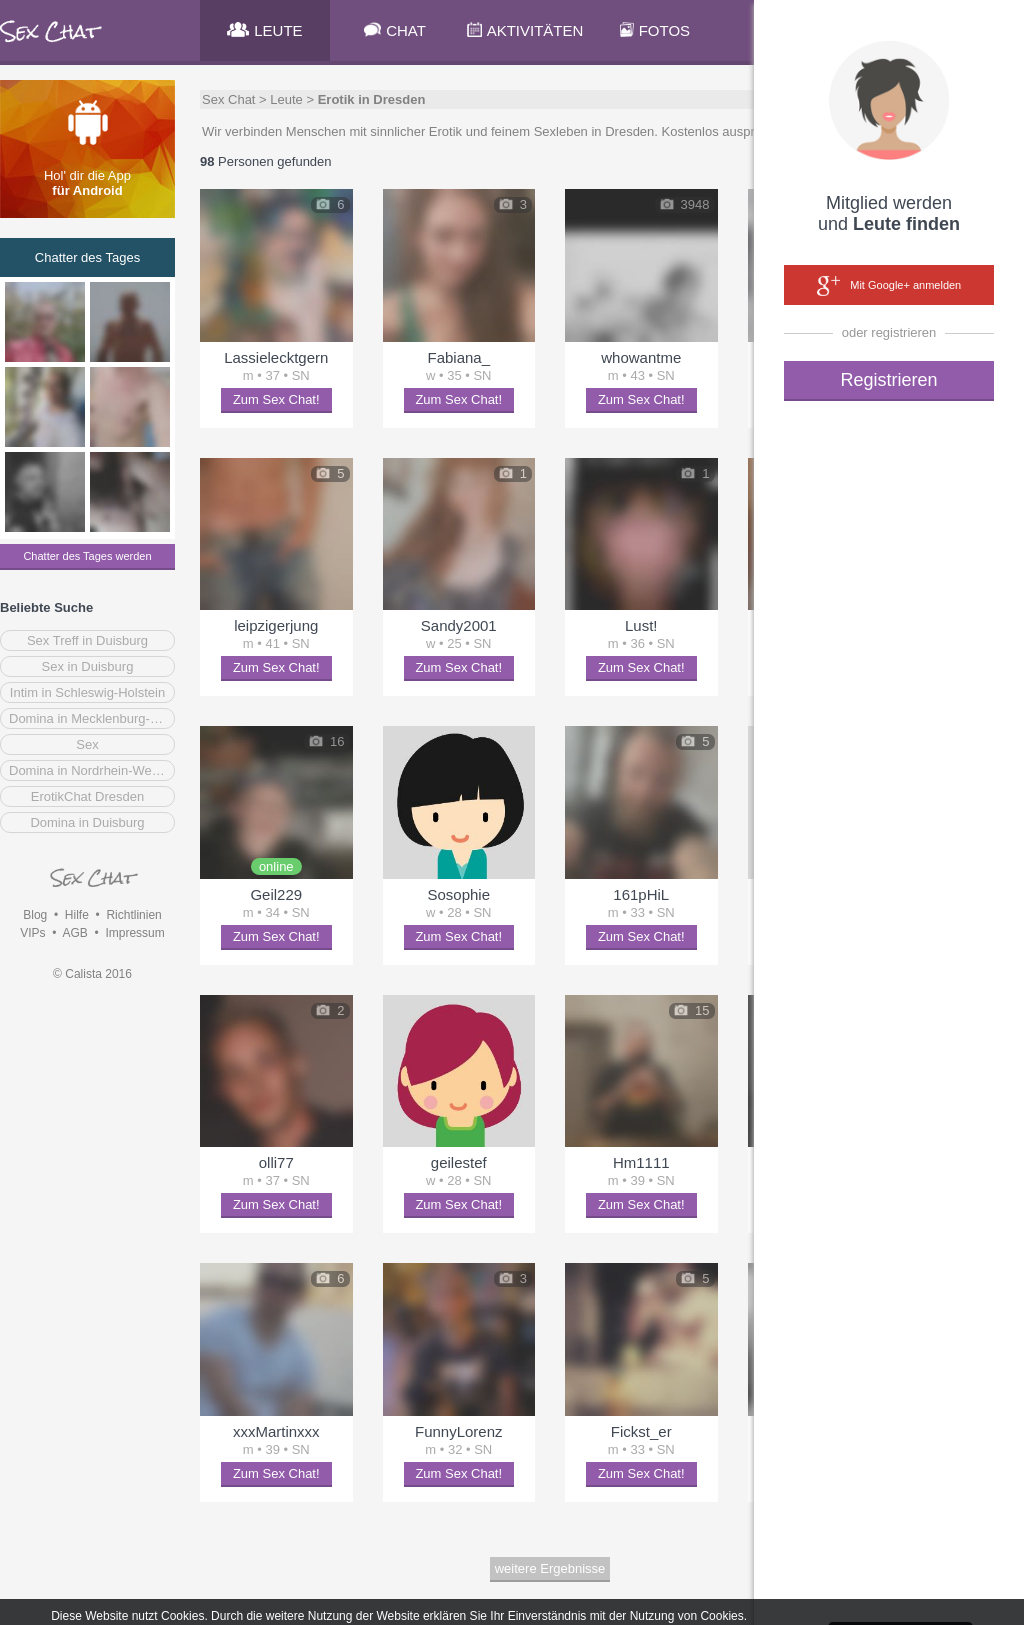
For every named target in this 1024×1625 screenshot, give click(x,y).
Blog (35, 915)
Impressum (134, 933)
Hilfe (77, 915)
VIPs (32, 933)
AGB (74, 933)
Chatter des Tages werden (87, 556)
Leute (286, 99)
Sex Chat (228, 99)
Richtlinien (133, 915)
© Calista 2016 (92, 974)
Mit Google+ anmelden (889, 286)
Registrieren (888, 380)
